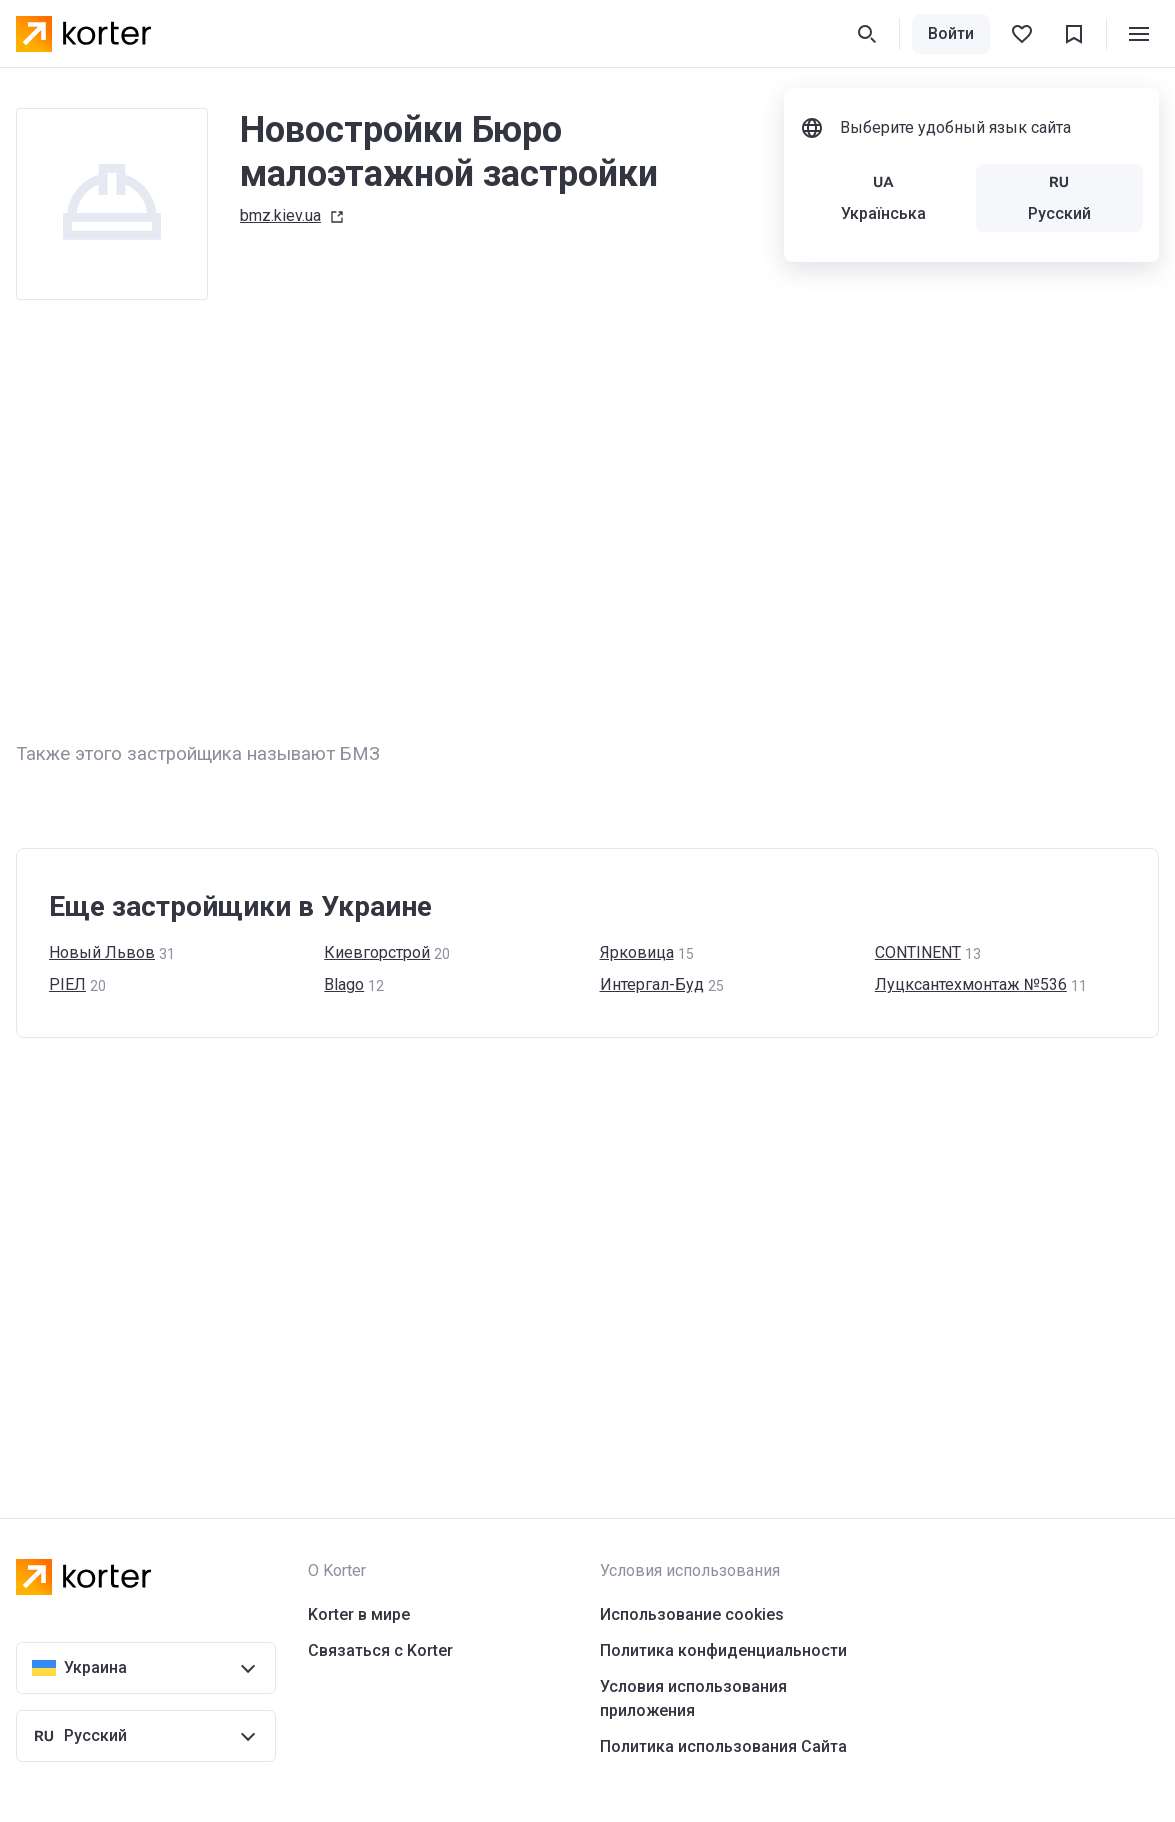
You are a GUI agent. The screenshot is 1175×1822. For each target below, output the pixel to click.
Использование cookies (692, 1614)
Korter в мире (359, 1614)
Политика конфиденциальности (723, 1650)
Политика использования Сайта (723, 1746)
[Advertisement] (587, 520)
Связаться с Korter (380, 1650)
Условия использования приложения (693, 1698)
